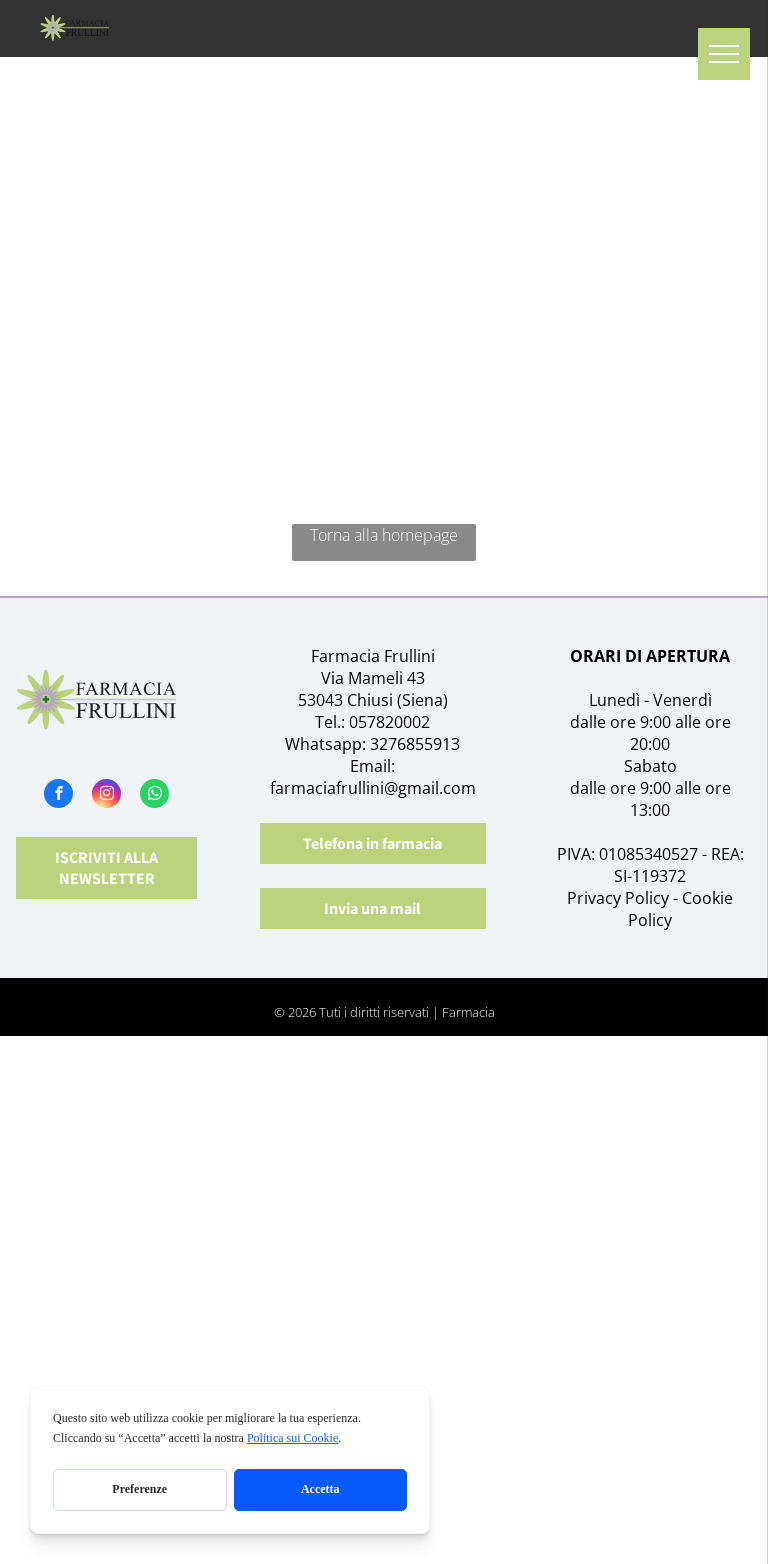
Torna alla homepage (384, 535)
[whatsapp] (154, 796)
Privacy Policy (618, 898)
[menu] (724, 54)
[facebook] (58, 796)
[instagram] (106, 796)
